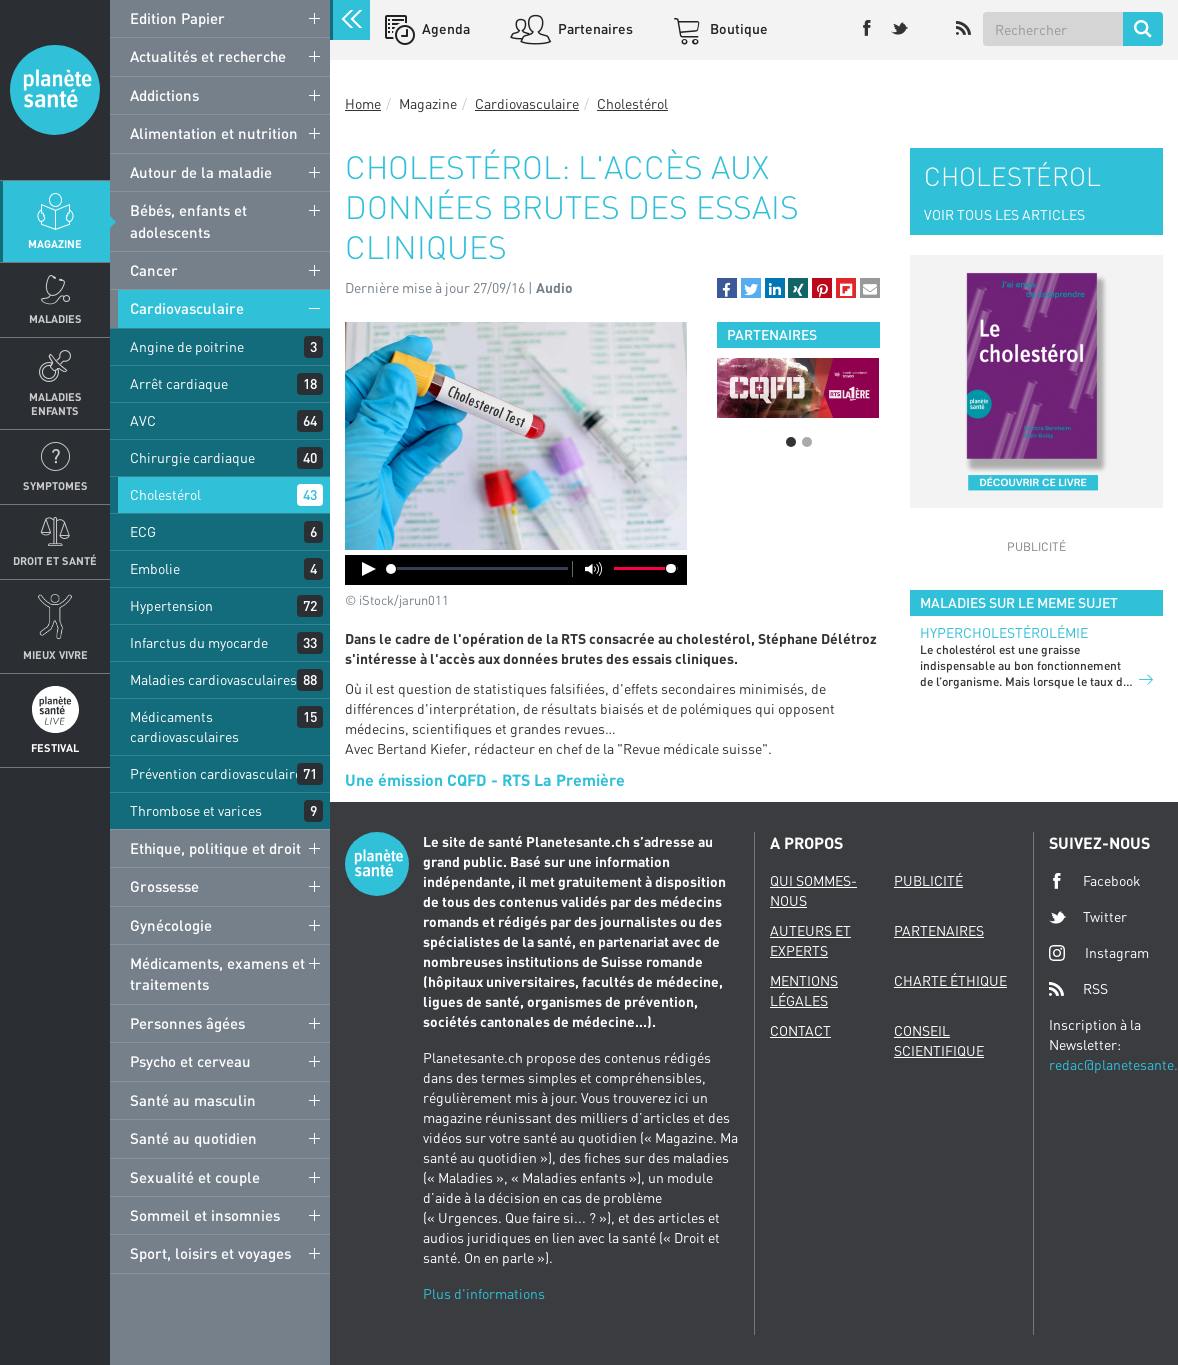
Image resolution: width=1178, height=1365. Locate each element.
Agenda (444, 28)
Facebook (1095, 881)
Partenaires (594, 28)
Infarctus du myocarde (199, 642)
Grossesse (164, 886)
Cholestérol (165, 494)
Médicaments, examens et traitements (217, 973)
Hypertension (171, 605)
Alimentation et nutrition (214, 133)
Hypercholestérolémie (1004, 632)
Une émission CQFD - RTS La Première (485, 779)
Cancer (154, 270)
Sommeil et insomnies (205, 1215)
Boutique (737, 28)
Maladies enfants (55, 403)
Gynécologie (171, 925)
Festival (55, 747)
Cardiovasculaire (187, 308)
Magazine (55, 243)
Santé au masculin (193, 1100)
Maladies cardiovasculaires (213, 679)
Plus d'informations (484, 1293)
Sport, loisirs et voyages (210, 1253)
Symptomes (55, 485)
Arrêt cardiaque (179, 383)
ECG (143, 531)
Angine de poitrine (187, 346)
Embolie (155, 568)
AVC (143, 420)
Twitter (1088, 917)
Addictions (164, 95)
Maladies (55, 318)
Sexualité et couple (195, 1177)
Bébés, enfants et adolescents (188, 220)
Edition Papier (177, 18)
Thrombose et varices (196, 810)
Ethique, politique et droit (215, 848)
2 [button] (807, 442)
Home (363, 103)
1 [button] (791, 442)
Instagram (1099, 952)
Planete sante (55, 90)
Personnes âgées (187, 1023)
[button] (727, 288)
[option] (798, 388)
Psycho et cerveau (190, 1061)
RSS (1078, 989)
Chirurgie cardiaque (192, 457)
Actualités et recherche (208, 56)
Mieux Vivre (55, 654)
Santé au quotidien (193, 1138)
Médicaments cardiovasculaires (184, 726)
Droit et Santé (55, 560)
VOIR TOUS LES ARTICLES (1004, 214)
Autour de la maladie (201, 172)
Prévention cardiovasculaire (216, 773)
